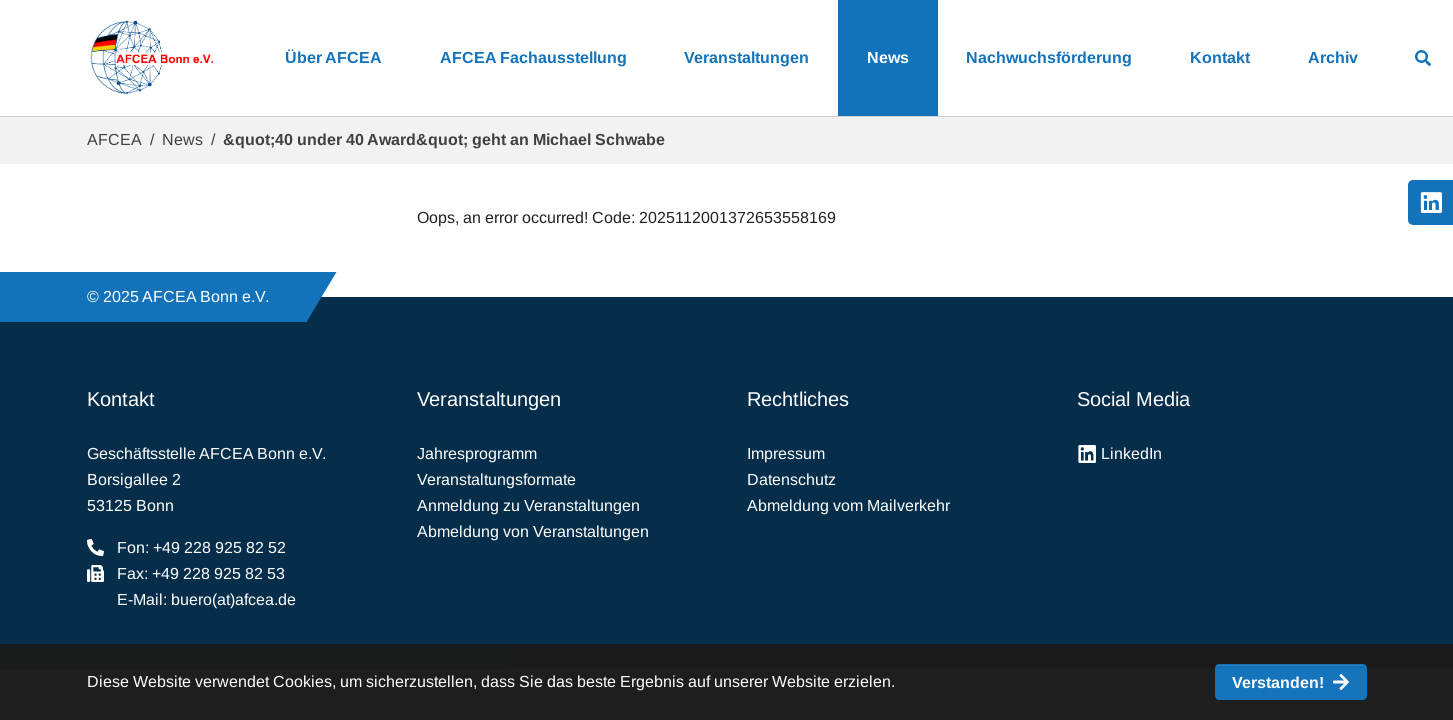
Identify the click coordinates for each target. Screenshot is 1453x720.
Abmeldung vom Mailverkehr (848, 505)
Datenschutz (791, 479)
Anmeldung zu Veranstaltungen (528, 505)
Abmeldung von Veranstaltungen (533, 531)
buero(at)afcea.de (233, 599)
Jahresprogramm (477, 453)
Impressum (786, 453)
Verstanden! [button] (1278, 682)
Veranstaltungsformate (496, 479)
